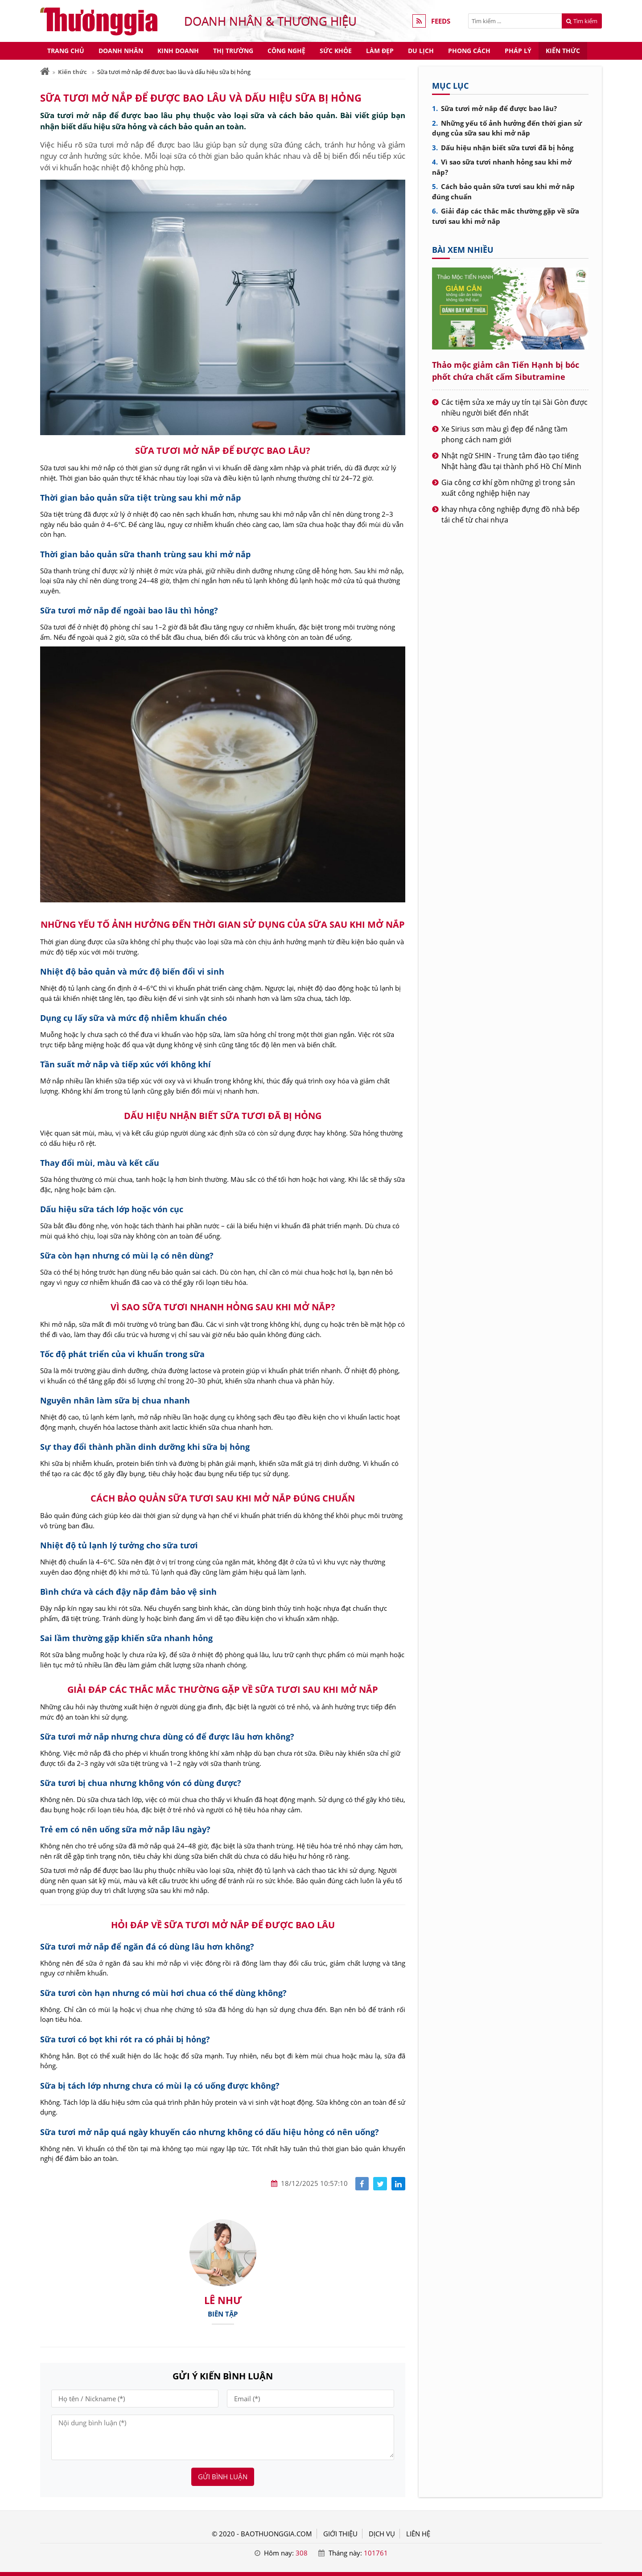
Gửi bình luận (222, 2476)
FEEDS (440, 20)
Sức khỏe (336, 50)
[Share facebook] (362, 2184)
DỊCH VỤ (382, 2533)
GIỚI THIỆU (340, 2533)
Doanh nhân (121, 50)
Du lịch (421, 50)
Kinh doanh (178, 50)
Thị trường (233, 50)
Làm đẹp (380, 50)
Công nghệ (286, 50)
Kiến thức (563, 50)
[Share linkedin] (398, 2184)
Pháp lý (518, 50)
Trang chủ (65, 50)
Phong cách (469, 50)
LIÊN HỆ (418, 2533)
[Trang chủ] (44, 71)
